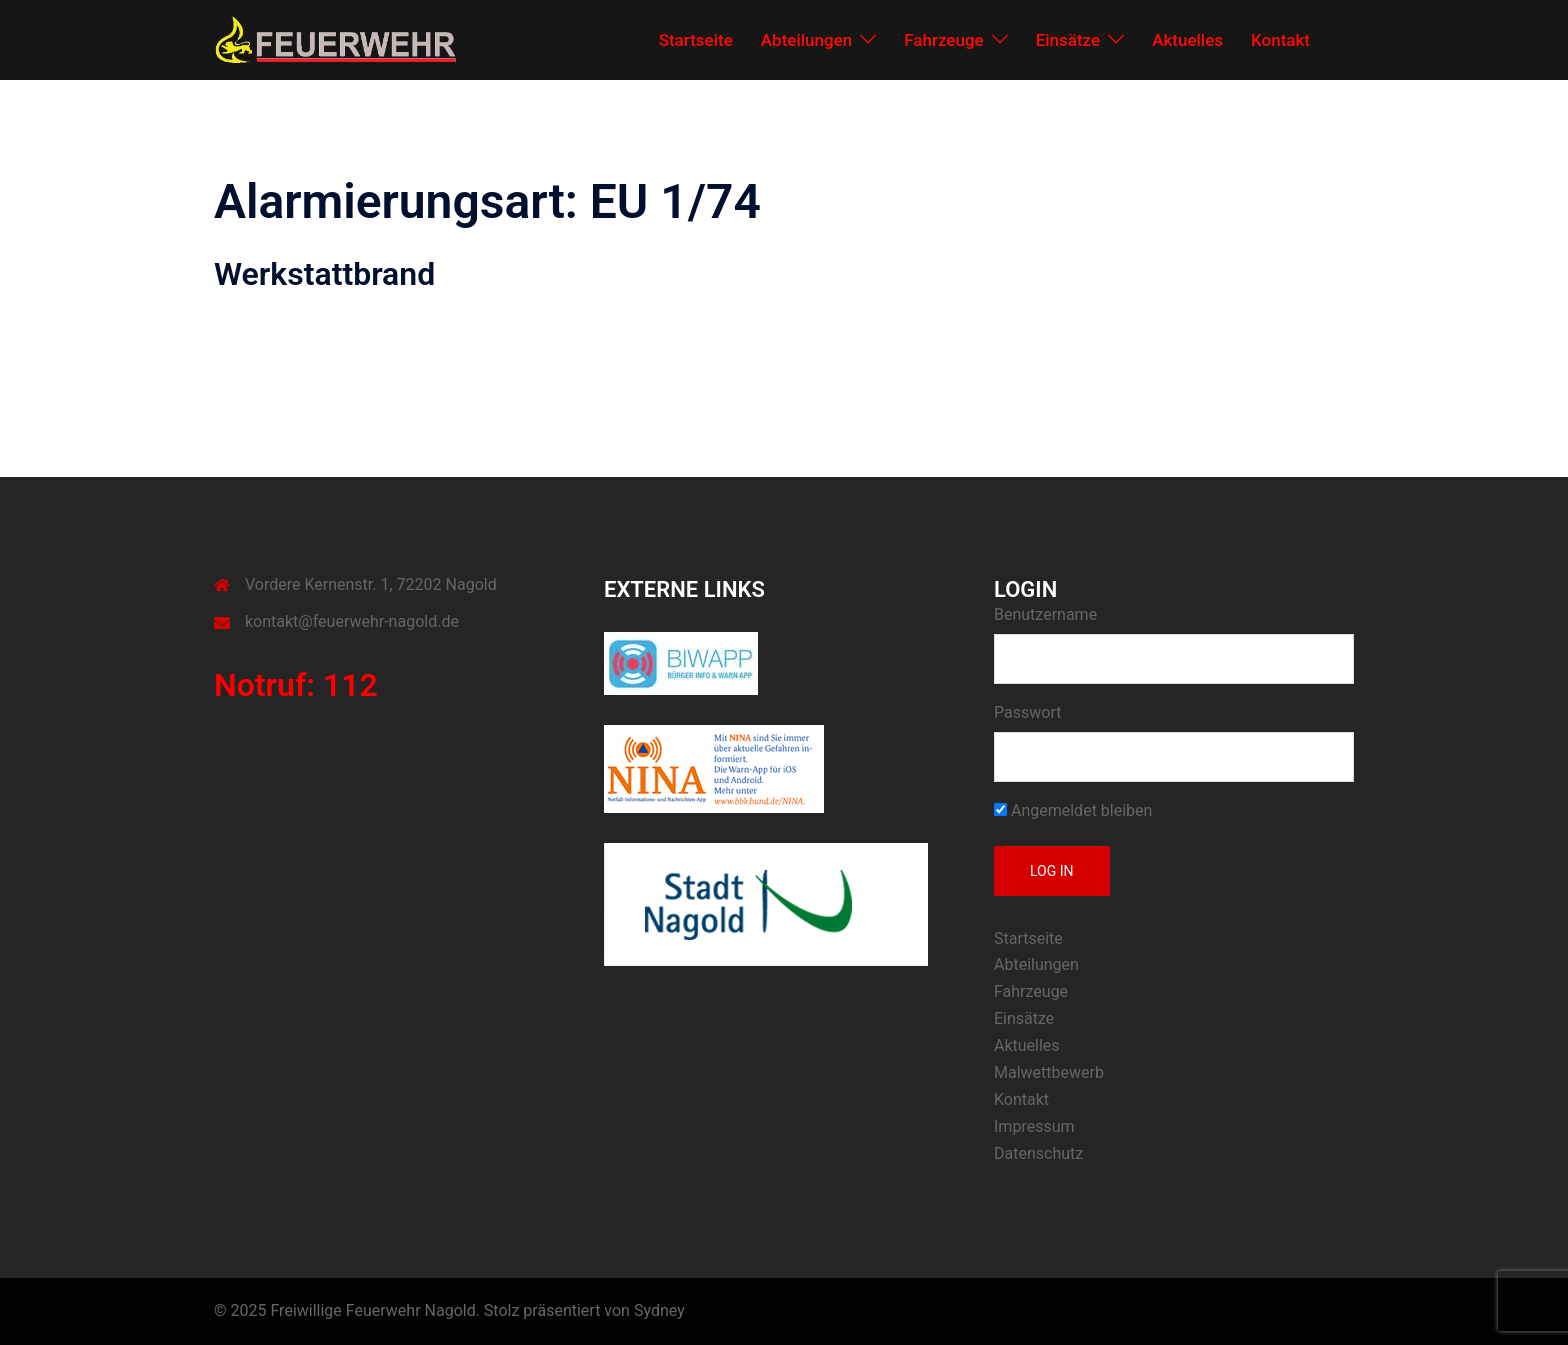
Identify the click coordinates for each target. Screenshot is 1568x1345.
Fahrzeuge (943, 40)
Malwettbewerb (1049, 1072)
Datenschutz (1038, 1153)
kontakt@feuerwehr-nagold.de (352, 621)
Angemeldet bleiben (1073, 810)
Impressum (1034, 1126)
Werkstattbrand (324, 274)
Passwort (1027, 712)
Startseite (696, 40)
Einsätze (1068, 40)
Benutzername (1045, 614)
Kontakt (1280, 40)
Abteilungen (806, 40)
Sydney (659, 1310)
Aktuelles (1187, 40)
